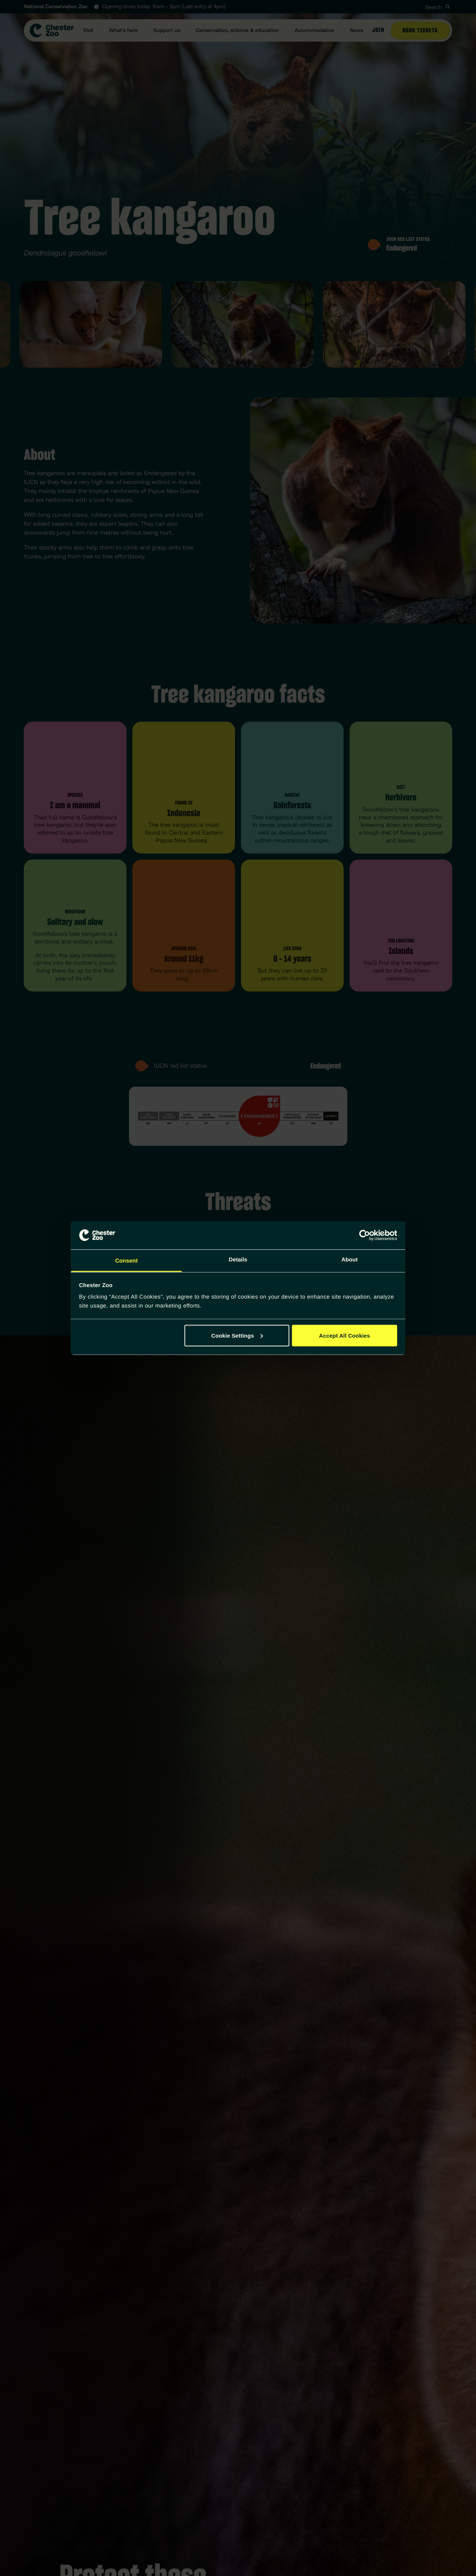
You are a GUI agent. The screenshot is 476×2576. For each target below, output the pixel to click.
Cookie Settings (237, 1335)
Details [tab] (238, 1260)
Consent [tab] (126, 1261)
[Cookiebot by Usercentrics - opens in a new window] (364, 1235)
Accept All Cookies (344, 1335)
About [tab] (349, 1260)
